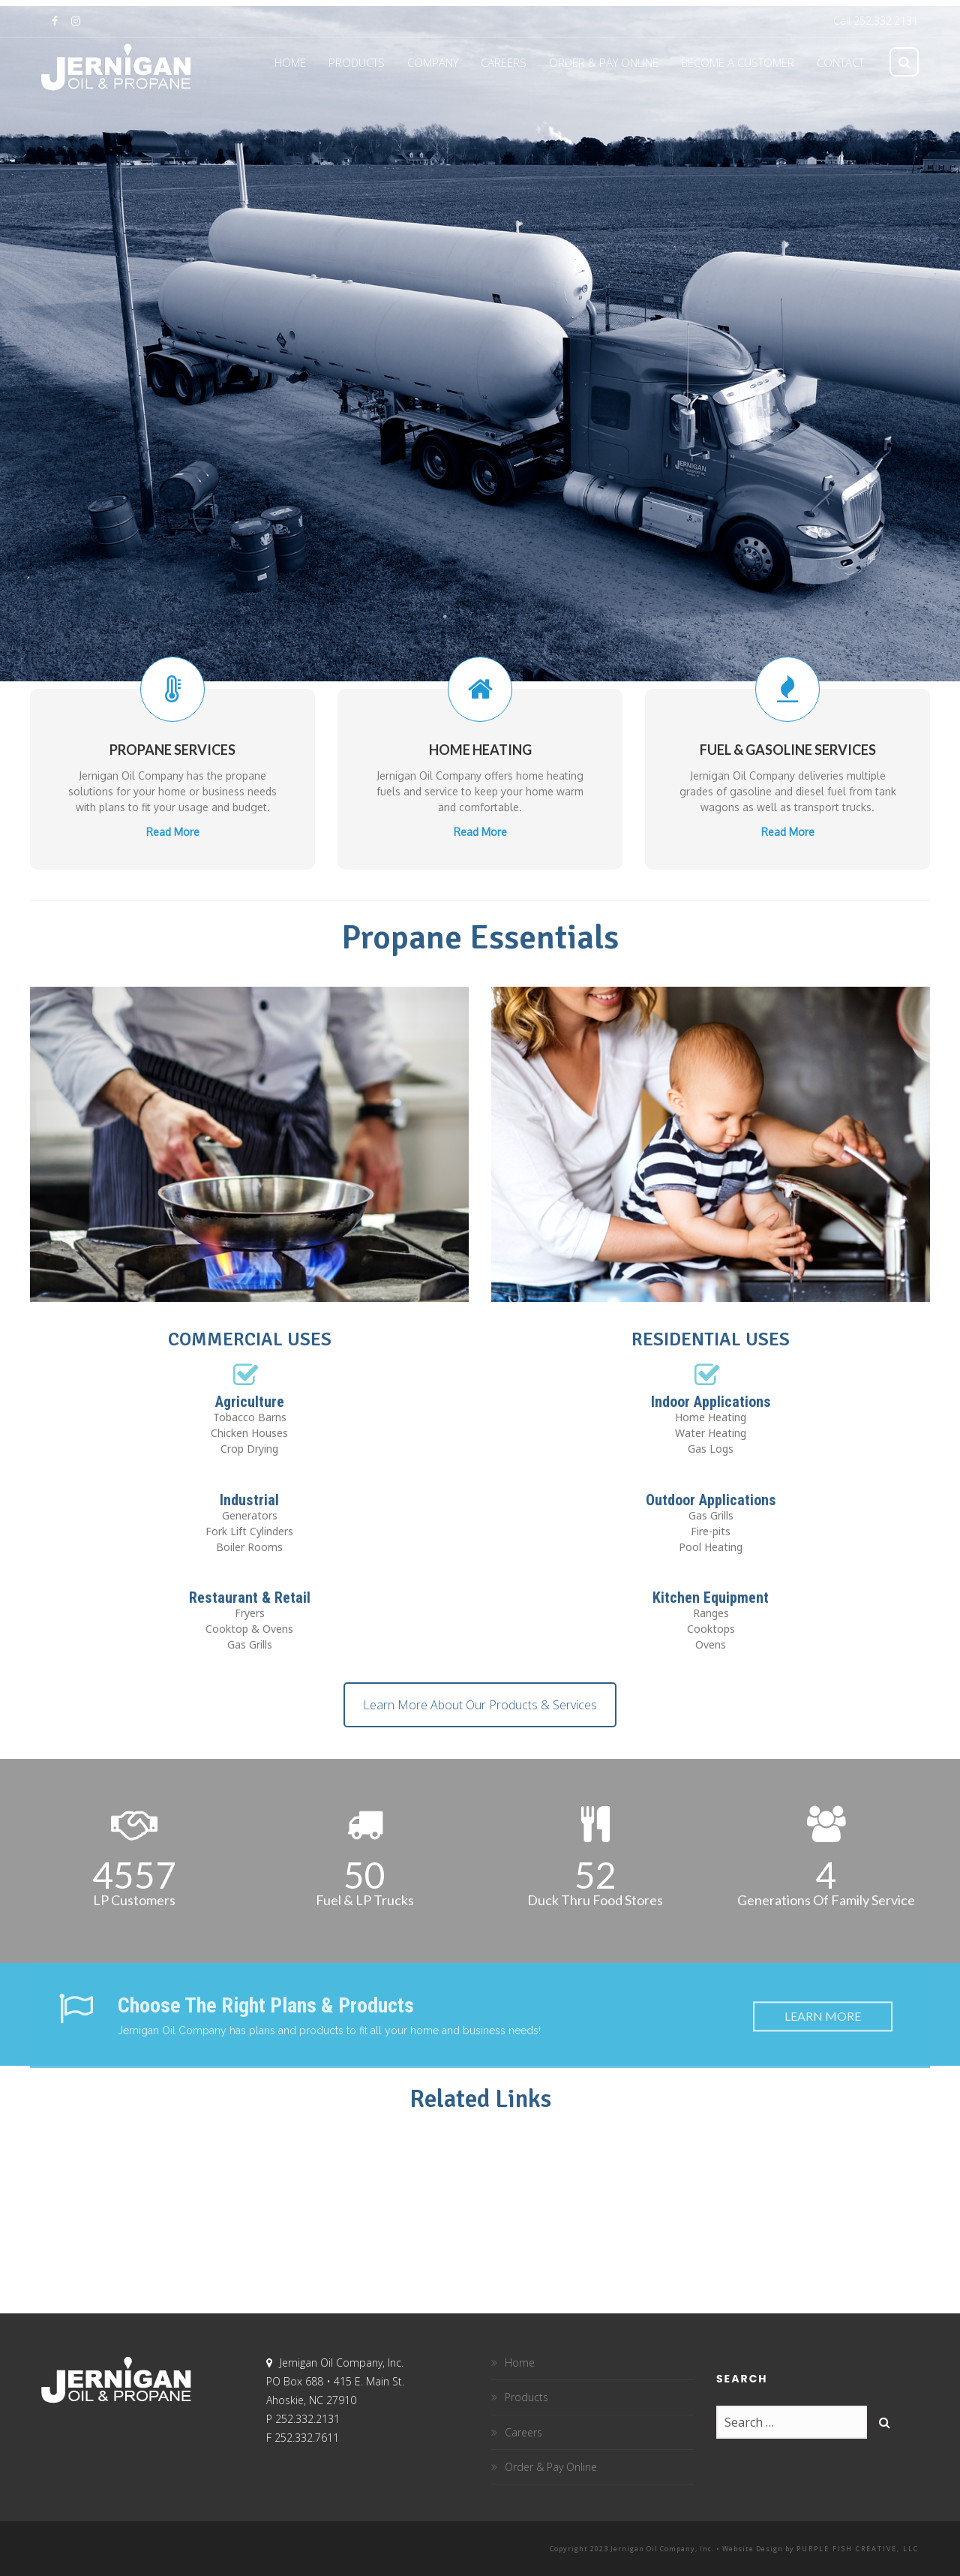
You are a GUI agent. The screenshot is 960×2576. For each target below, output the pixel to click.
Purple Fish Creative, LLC (857, 2548)
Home (520, 2362)
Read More (173, 803)
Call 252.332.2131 (875, 21)
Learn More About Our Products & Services (480, 1705)
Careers (523, 2432)
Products (526, 2397)
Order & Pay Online (551, 2467)
